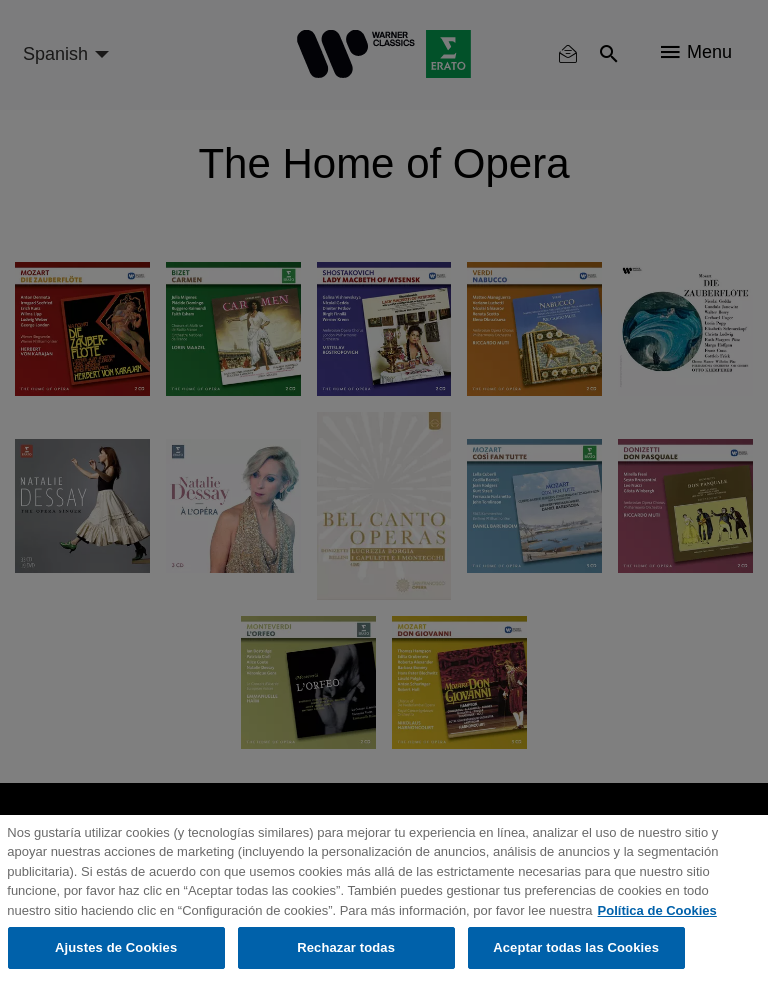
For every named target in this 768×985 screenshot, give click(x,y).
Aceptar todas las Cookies (576, 947)
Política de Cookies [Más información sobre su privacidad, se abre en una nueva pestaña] (657, 910)
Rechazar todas (346, 947)
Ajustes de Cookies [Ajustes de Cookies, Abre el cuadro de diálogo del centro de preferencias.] (116, 947)
